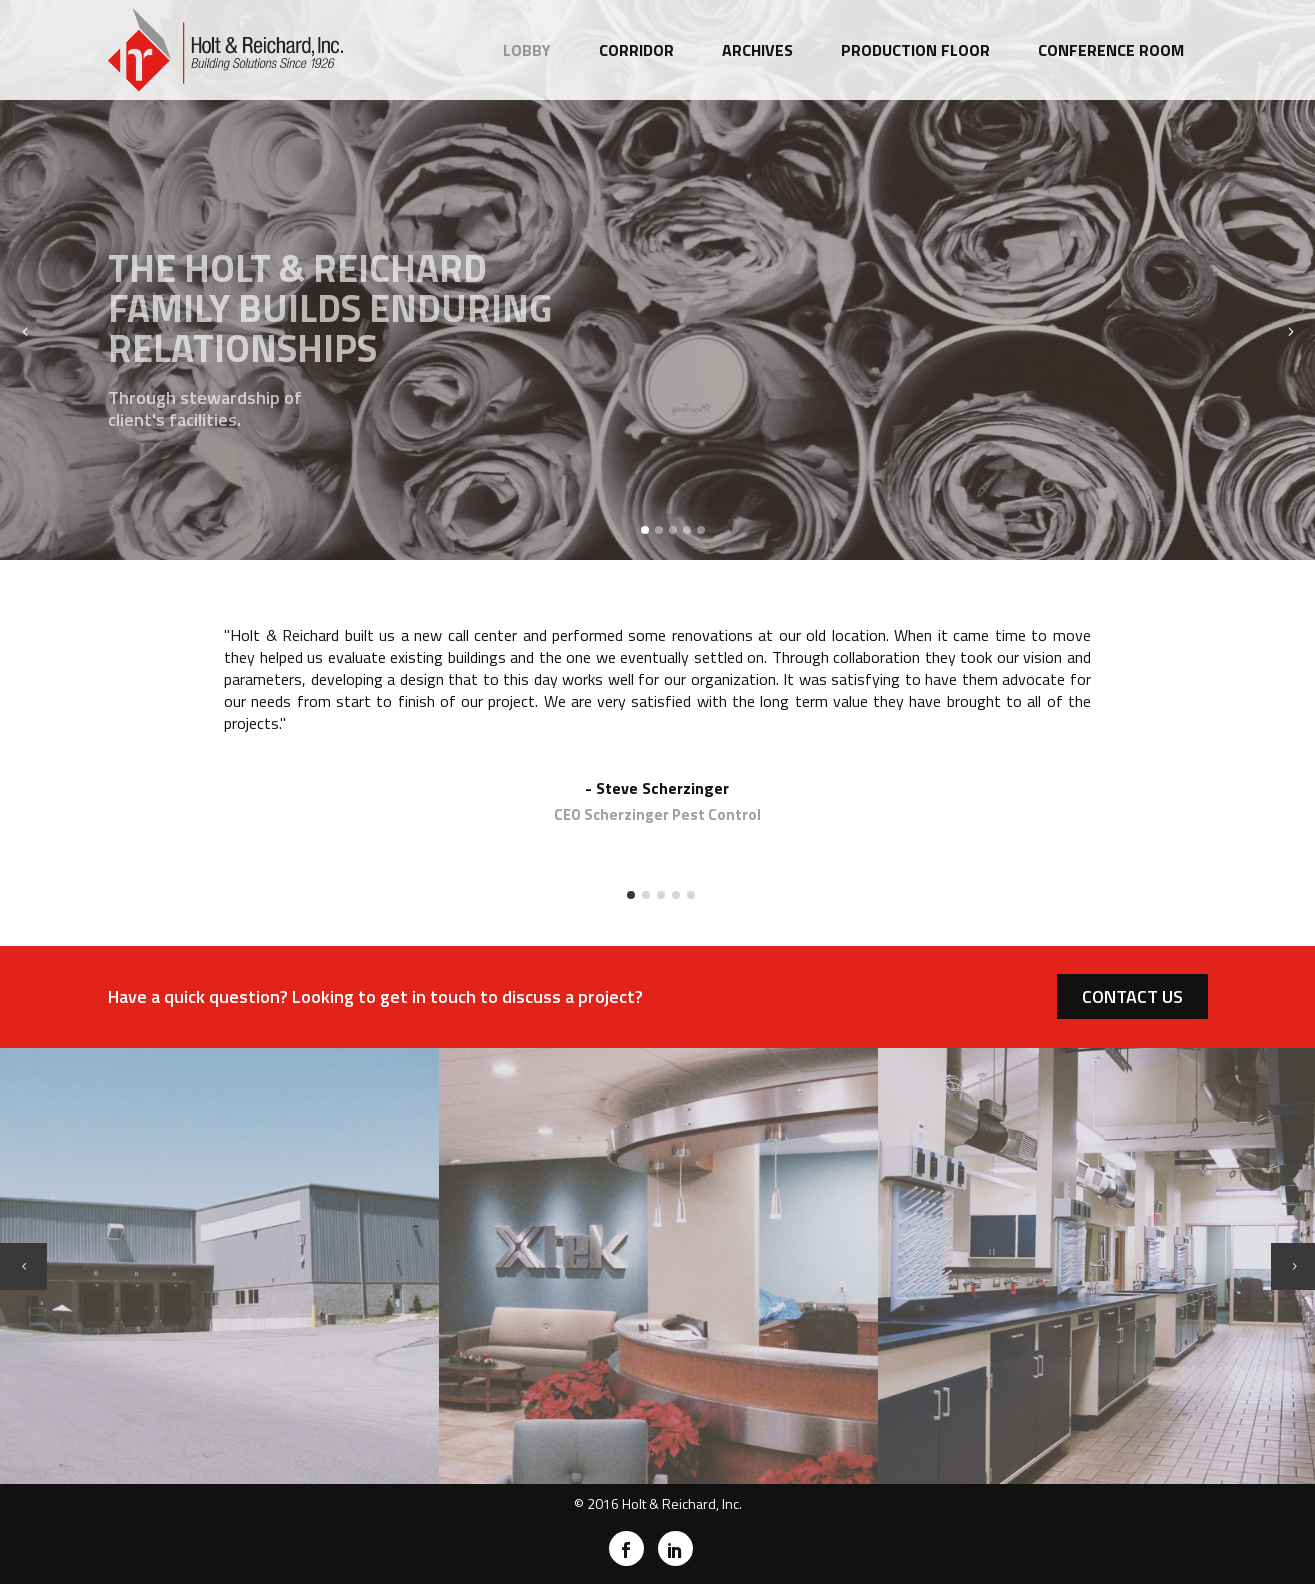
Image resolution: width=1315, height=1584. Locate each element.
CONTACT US (1132, 996)
